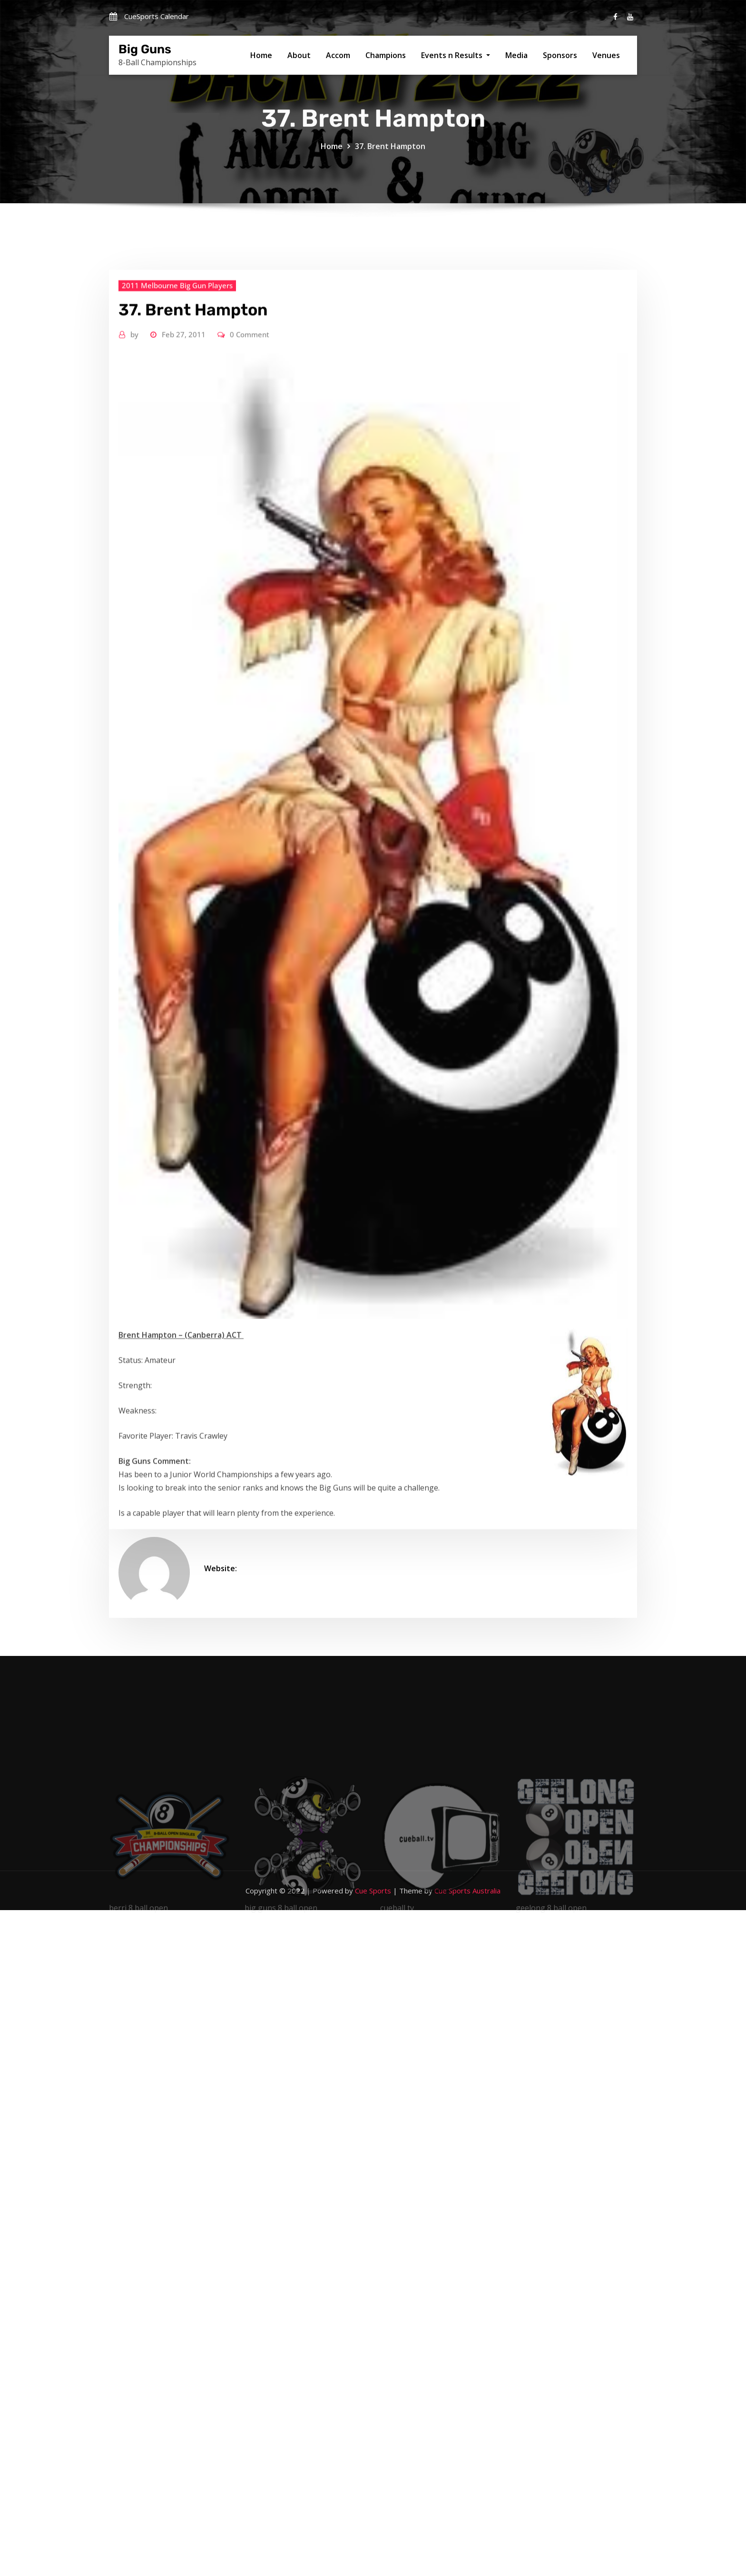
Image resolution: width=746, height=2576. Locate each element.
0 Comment (249, 584)
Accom (338, 55)
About (299, 55)
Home (261, 55)
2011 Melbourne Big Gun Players (177, 535)
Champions (385, 55)
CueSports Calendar (156, 16)
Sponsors (560, 55)
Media (516, 55)
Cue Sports (373, 1890)
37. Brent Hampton (390, 155)
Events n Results (455, 55)
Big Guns (144, 49)
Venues (606, 55)
